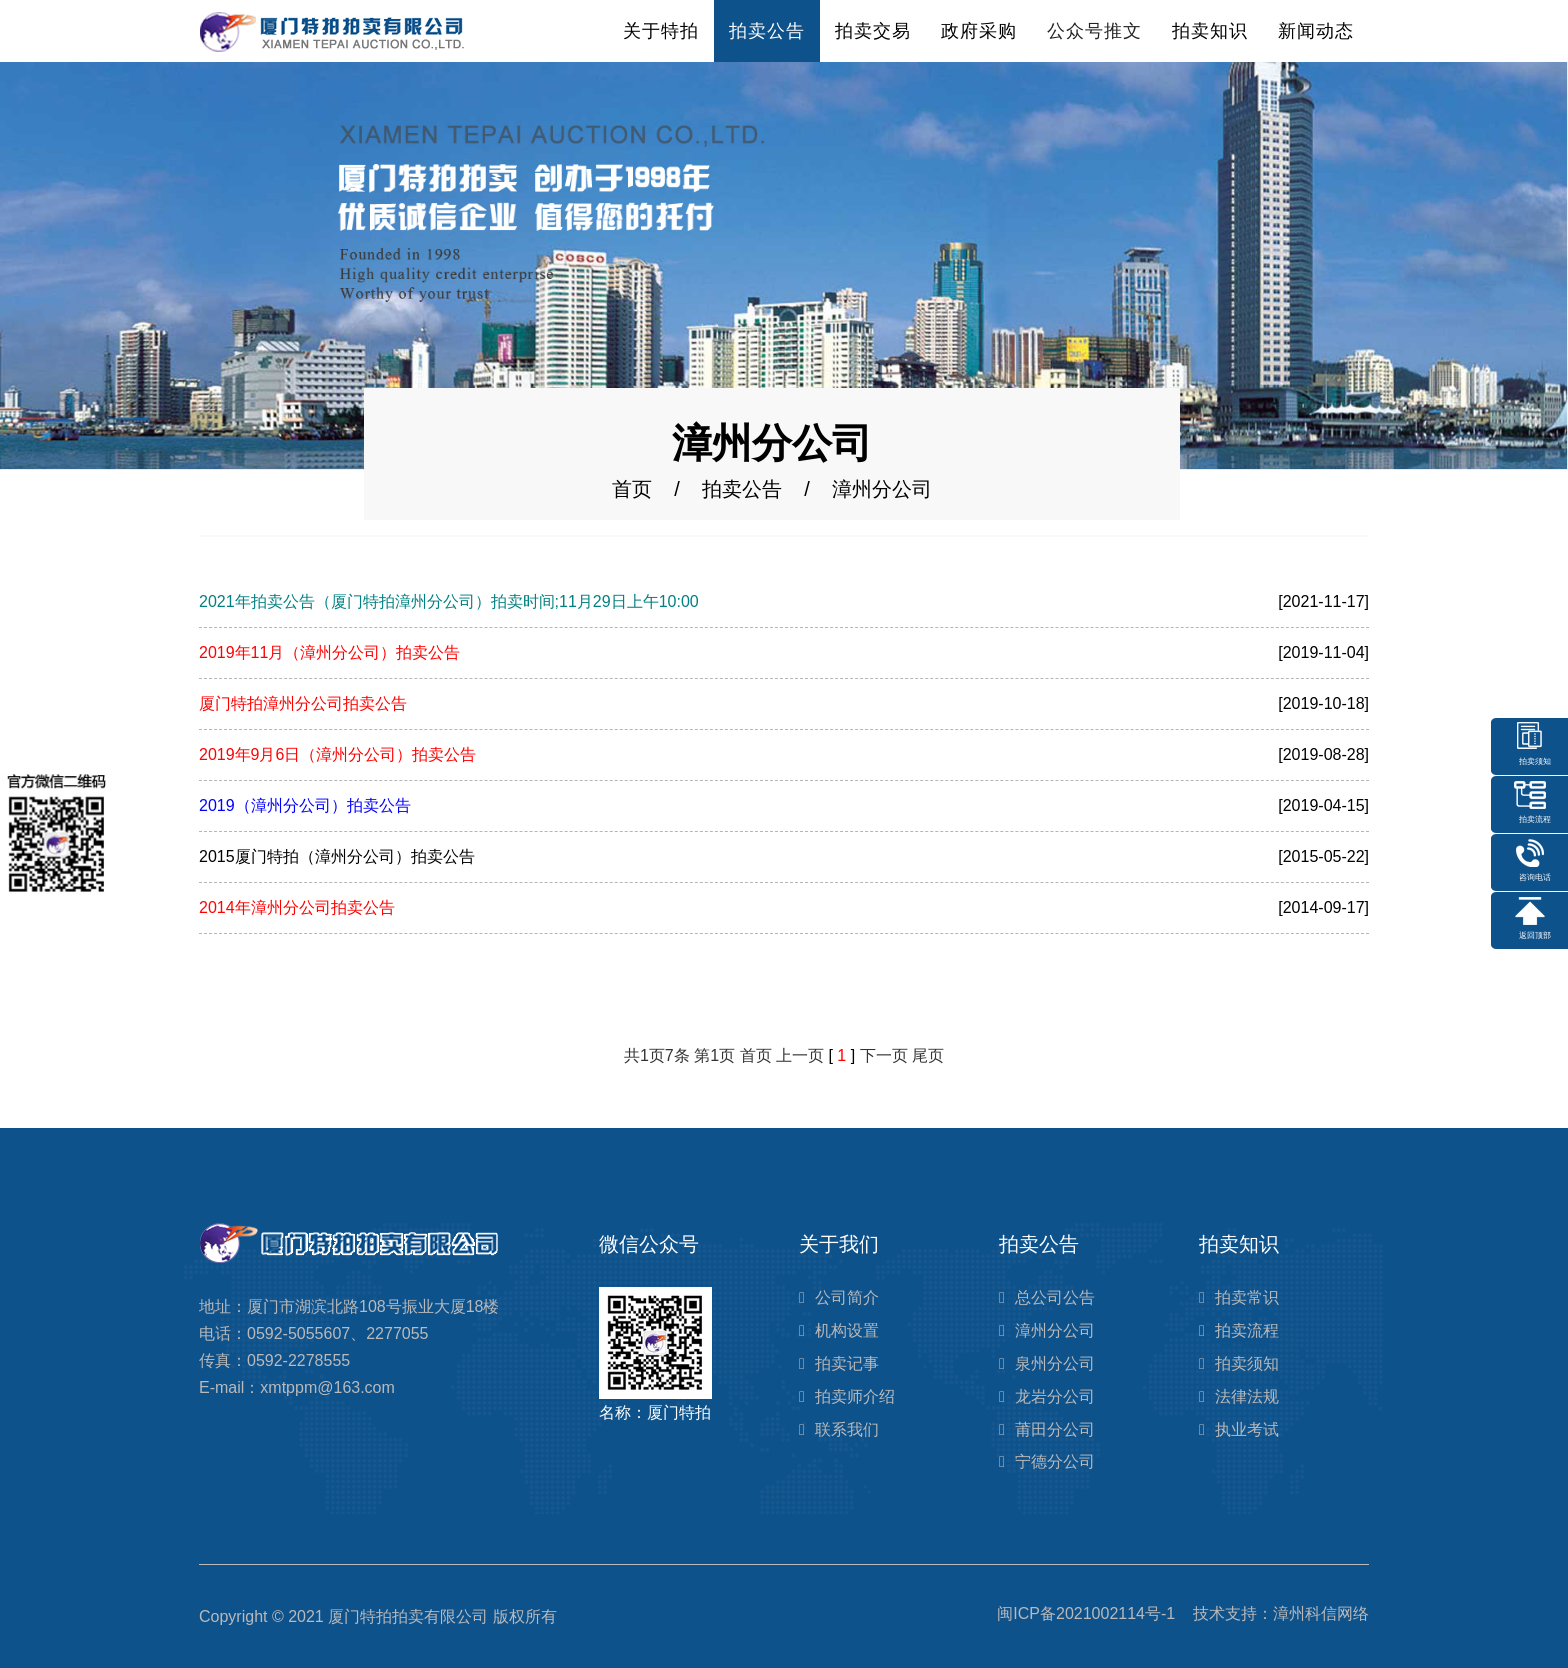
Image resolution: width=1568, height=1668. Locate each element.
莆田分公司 (1055, 1429)
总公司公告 (1055, 1297)
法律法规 (1247, 1396)
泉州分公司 (1055, 1363)
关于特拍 (661, 31)
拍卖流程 (1247, 1330)
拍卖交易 (873, 31)
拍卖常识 (1247, 1297)
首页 (632, 489)
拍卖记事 (847, 1363)
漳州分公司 (1055, 1330)
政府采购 (979, 31)
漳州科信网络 (1321, 1613)
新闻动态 (1316, 31)
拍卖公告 (767, 31)
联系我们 (847, 1429)
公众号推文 (1094, 31)
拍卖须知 (1247, 1363)
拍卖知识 (1210, 31)
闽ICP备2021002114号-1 (1086, 1613)
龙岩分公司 (1055, 1396)
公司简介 (847, 1297)
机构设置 (847, 1330)
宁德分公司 (1055, 1461)
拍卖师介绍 (855, 1396)
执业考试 (1247, 1429)
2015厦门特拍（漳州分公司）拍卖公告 (337, 856)
